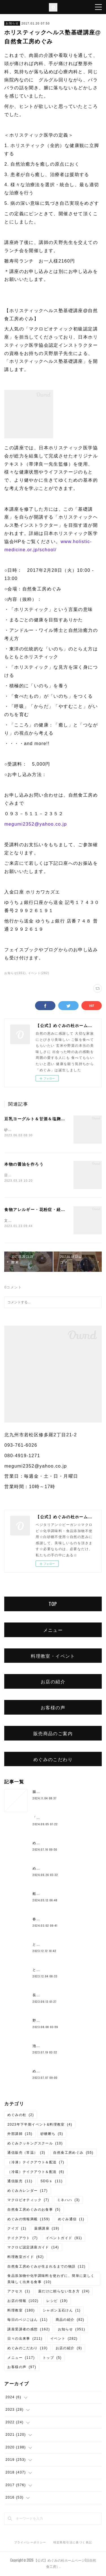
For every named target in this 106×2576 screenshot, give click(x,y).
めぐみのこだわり (53, 1760)
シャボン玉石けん (62, 2311)
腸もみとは (42, 1793)
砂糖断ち (51, 2135)
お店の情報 (22, 2302)
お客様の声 (53, 1708)
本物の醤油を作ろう (24, 1165)
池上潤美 (40, 2047)
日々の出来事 (24, 2340)
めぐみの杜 (20, 2116)
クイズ (16, 2230)
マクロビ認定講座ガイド (33, 2249)
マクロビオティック (28, 2201)
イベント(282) (38, 973)
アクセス (18, 2292)
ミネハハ (68, 2201)
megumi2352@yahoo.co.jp (35, 824)
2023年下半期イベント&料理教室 (39, 2126)
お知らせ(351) (15, 973)
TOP (53, 1605)
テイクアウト (22, 2239)
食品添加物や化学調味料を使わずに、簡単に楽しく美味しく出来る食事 (50, 2280)
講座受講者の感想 (28, 2330)
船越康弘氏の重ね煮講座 (53, 1895)
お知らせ (12, 23)
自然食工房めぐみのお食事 (33, 2211)
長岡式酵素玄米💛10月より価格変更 (64, 1996)
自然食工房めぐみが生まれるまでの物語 (46, 2268)
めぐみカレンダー (27, 2192)
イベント (64, 2340)
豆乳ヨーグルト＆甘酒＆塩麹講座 (37, 1119)
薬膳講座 (46, 2230)
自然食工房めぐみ (73, 2154)
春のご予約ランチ (48, 1920)
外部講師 (20, 2135)
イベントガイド (64, 2239)
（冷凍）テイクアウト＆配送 (35, 2163)
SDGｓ (51, 2182)
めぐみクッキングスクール (35, 2144)
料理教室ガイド (25, 2258)
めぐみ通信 (71, 2220)
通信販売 (20, 2182)
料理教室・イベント (53, 1656)
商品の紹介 (70, 2321)
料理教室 (21, 2311)
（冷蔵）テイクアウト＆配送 (35, 2173)
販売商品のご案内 (53, 1734)
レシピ (57, 2302)
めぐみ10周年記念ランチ (54, 1870)
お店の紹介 (53, 1682)
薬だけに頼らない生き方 (64, 2292)
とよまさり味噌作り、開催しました (63, 1971)
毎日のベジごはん (27, 2321)
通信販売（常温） (26, 2154)
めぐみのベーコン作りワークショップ (65, 1844)
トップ (52, 2359)
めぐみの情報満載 (28, 2220)
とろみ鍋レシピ (46, 1946)
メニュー (53, 1631)
